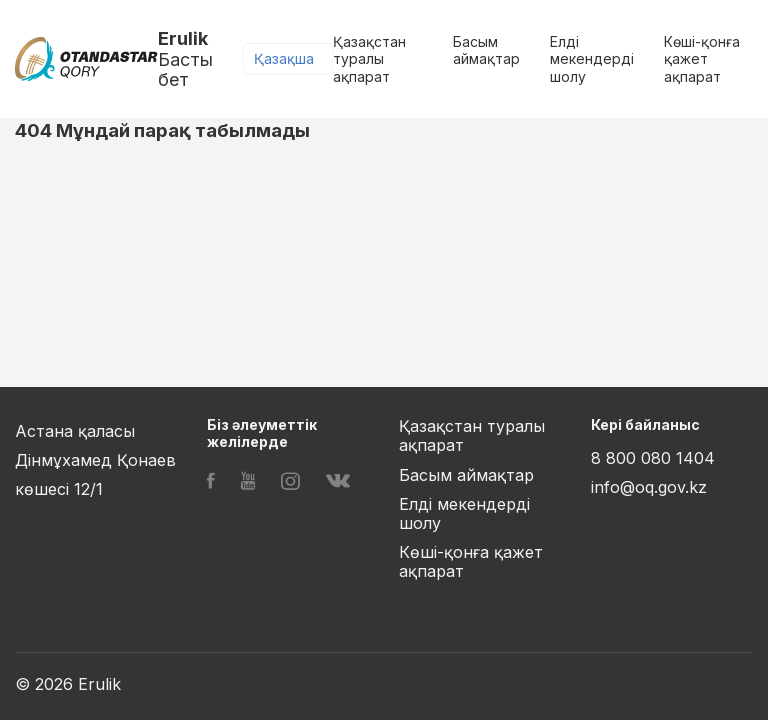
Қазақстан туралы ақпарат (369, 59)
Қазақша (284, 58)
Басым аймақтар (486, 50)
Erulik (200, 59)
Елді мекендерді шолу (592, 59)
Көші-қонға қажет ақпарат (702, 59)
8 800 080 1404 (653, 458)
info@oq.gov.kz (649, 487)
